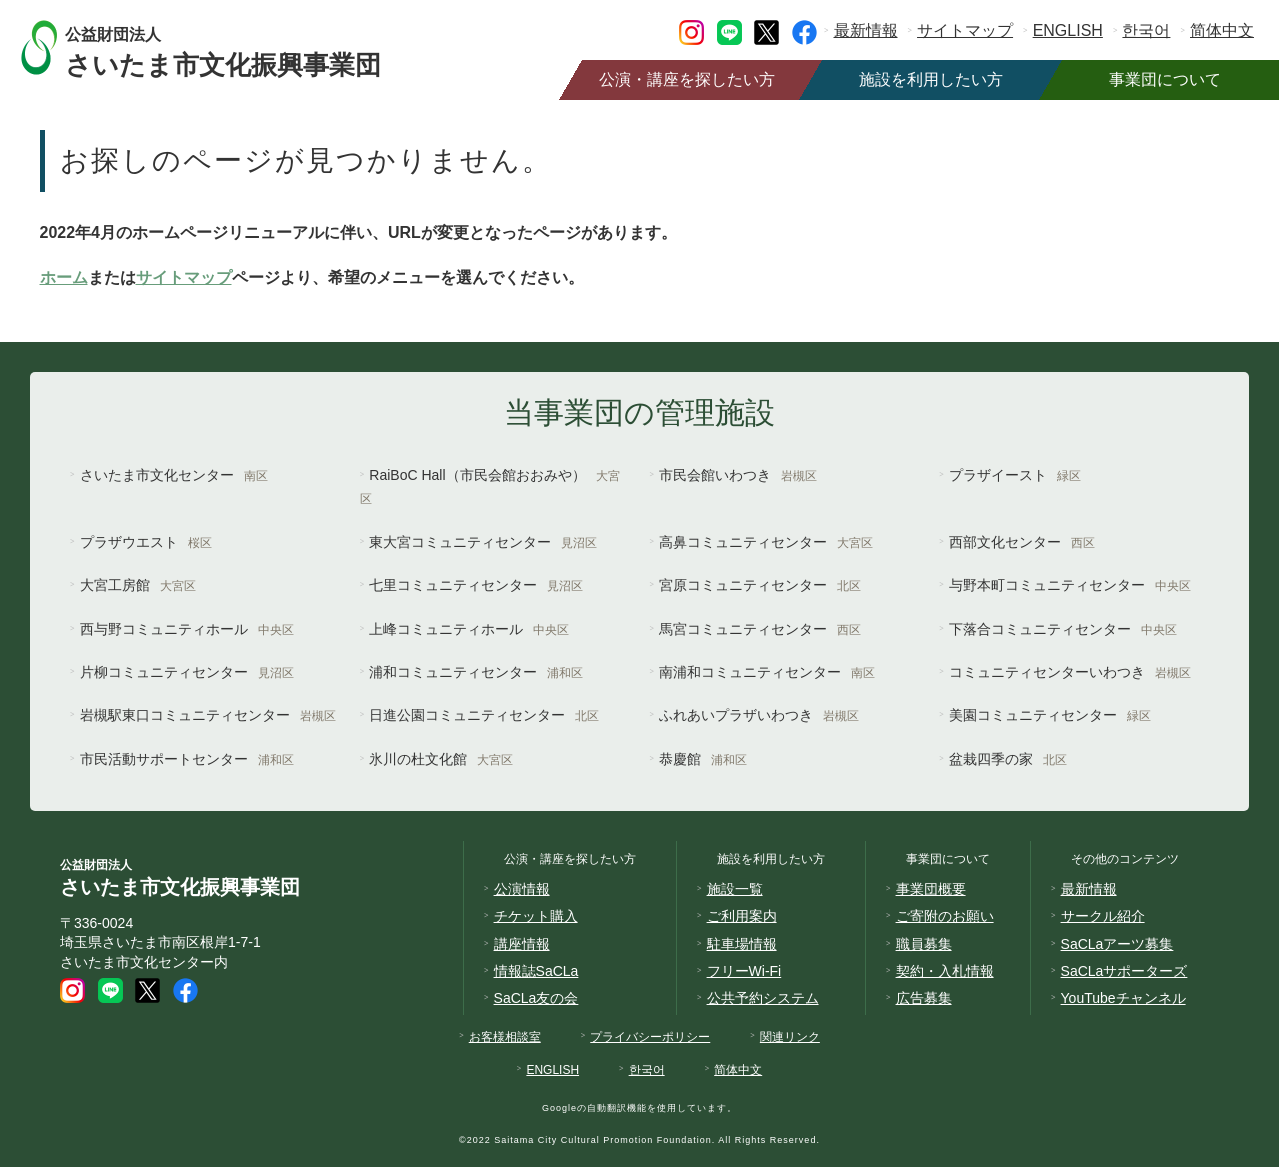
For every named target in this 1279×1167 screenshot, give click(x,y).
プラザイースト (1015, 475)
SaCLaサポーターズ (1124, 971)
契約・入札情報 (945, 971)
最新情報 (866, 30)
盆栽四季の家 (1008, 759)
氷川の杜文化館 (441, 759)
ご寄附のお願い (945, 916)
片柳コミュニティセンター (187, 672)
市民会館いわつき (738, 475)
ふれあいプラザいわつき (759, 715)
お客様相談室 (505, 1037)
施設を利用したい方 (931, 79)
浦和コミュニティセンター (476, 672)
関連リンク (790, 1037)
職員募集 (924, 944)
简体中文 (1222, 30)
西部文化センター (1022, 542)
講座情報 (522, 944)
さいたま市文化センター (174, 475)
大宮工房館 (138, 585)
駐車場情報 (742, 944)
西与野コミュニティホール (187, 629)
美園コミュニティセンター (1050, 715)
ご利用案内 (742, 916)
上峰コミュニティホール (469, 629)
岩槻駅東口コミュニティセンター (208, 715)
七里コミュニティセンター (476, 585)
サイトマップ (965, 30)
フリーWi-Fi (744, 971)
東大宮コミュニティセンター (483, 542)
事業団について (1165, 79)
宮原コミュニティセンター (760, 585)
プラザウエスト (146, 542)
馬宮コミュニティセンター (760, 629)
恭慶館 (703, 759)
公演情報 (522, 889)
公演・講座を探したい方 (687, 79)
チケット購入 (536, 916)
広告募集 (924, 998)
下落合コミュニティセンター (1063, 629)
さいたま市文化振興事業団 (242, 47)
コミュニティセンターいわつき (1070, 672)
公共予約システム (763, 998)
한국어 (1146, 30)
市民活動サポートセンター (187, 759)
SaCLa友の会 (536, 998)
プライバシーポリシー (650, 1037)
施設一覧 (735, 889)
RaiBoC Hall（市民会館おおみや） (490, 486)
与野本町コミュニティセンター (1070, 585)
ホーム (64, 277)
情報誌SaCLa (536, 971)
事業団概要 (931, 889)
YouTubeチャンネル (1123, 998)
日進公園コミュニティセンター (484, 715)
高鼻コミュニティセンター (766, 542)
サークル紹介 (1103, 916)
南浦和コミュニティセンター (767, 672)
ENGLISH (1068, 30)
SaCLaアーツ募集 (1117, 944)
